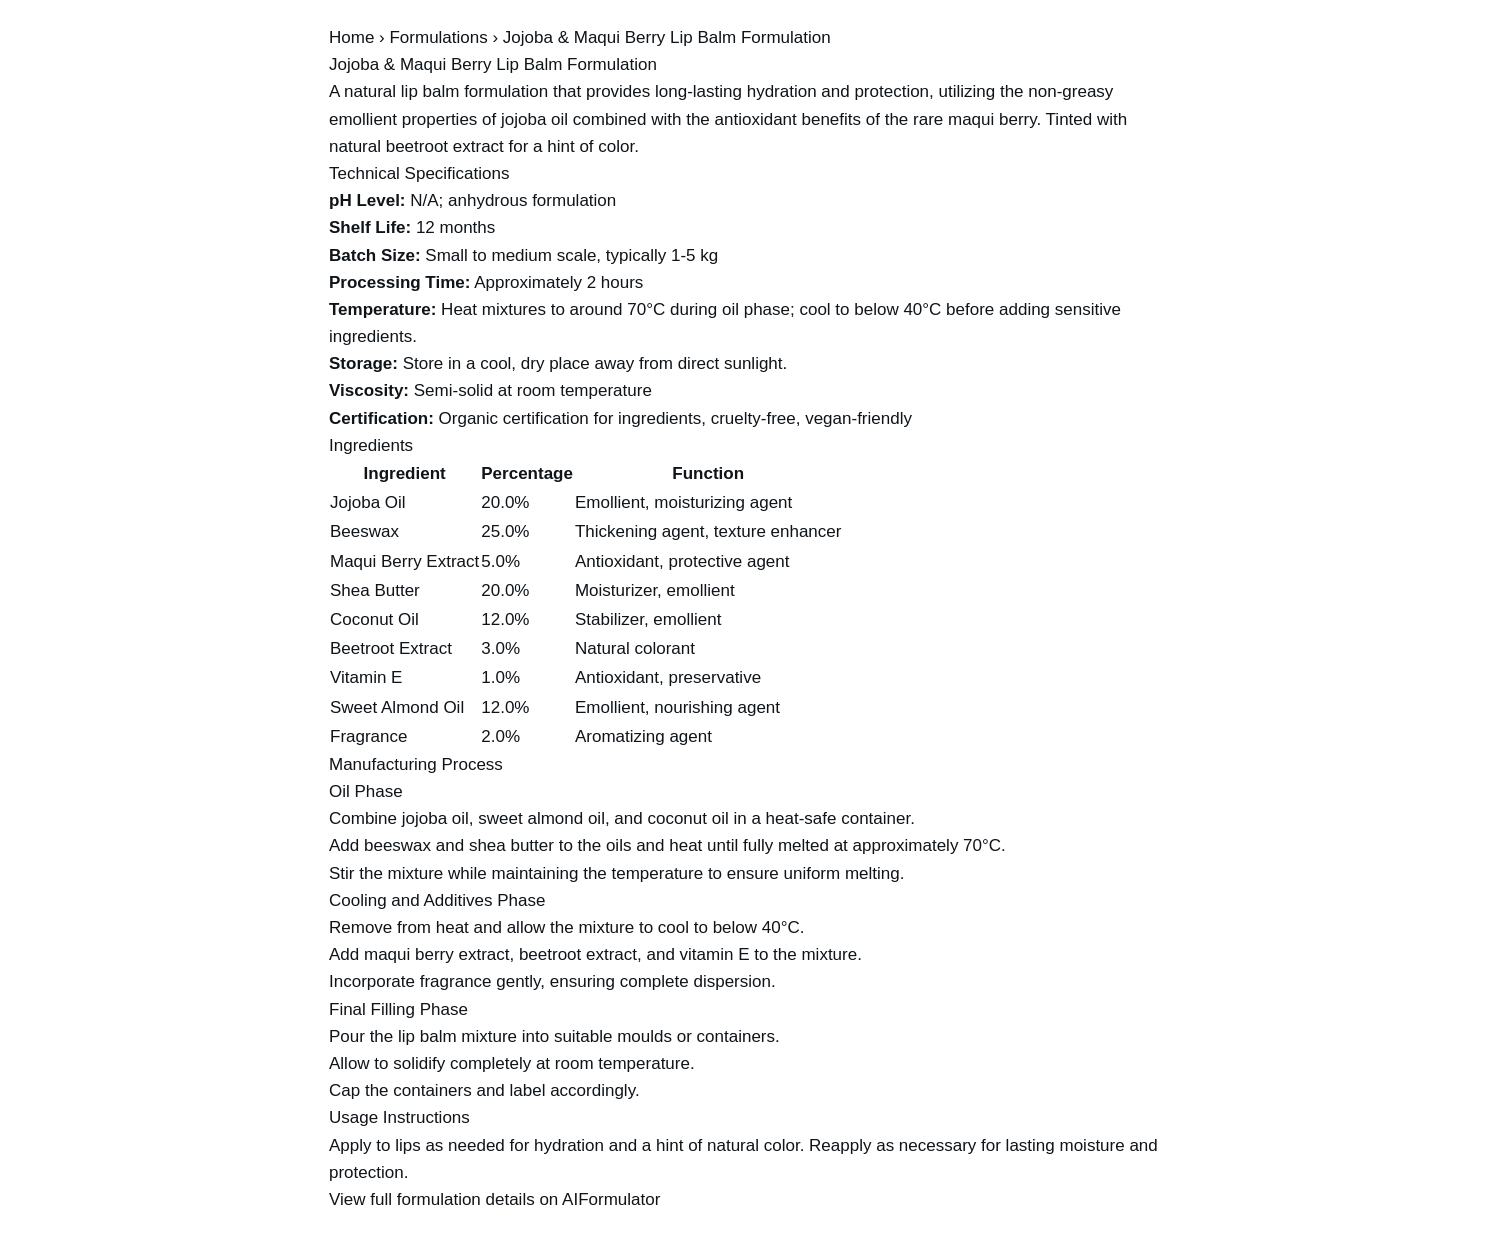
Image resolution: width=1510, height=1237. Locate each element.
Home (351, 37)
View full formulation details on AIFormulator (494, 1199)
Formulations (438, 37)
